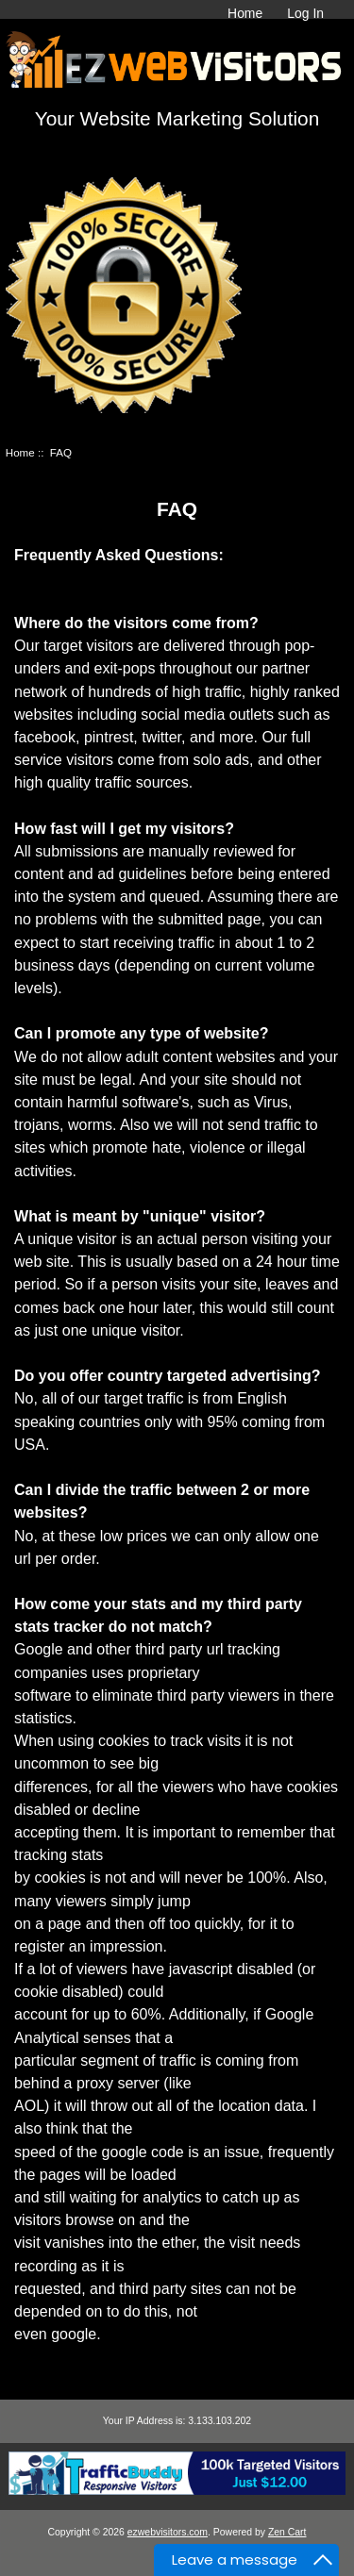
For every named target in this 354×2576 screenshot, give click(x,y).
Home (245, 13)
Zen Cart (287, 2532)
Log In (305, 13)
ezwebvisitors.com (167, 2532)
